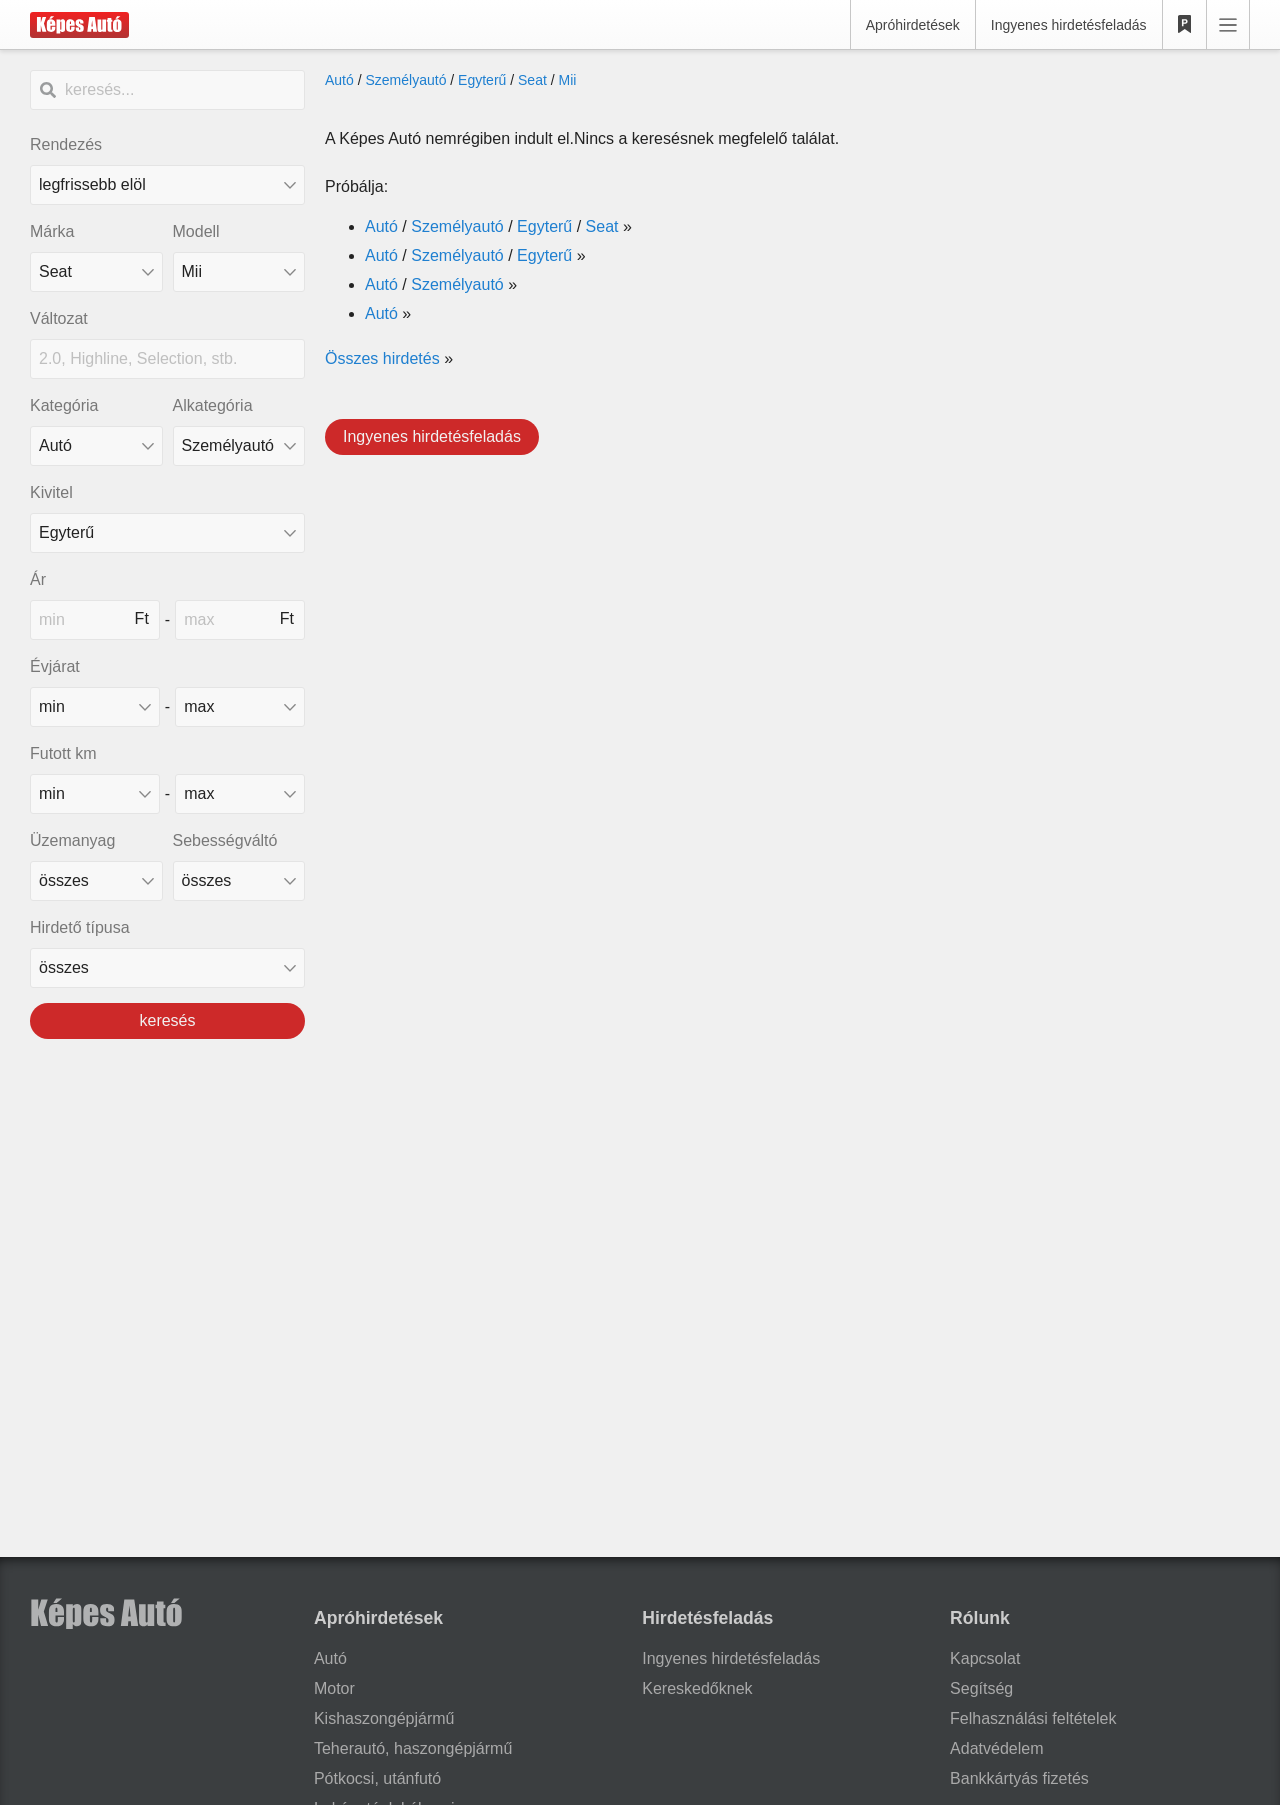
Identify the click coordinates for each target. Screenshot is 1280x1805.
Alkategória (213, 405)
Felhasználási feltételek (1033, 1718)
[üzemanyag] (96, 881)
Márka (52, 231)
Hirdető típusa (80, 927)
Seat (532, 80)
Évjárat (55, 666)
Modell (196, 231)
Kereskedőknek (697, 1688)
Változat (59, 318)
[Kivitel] (167, 533)
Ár (38, 579)
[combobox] (96, 272)
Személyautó (405, 80)
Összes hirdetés (382, 358)
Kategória (64, 405)
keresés (167, 1020)
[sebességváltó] (239, 881)
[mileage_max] (240, 794)
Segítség (981, 1688)
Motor (334, 1688)
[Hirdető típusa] (167, 968)
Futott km (63, 753)
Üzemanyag (72, 840)
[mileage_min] (95, 794)
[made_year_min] (95, 707)
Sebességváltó (225, 840)
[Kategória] (96, 446)
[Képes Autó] (79, 25)
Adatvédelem (996, 1748)
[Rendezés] (167, 185)
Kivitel (51, 492)
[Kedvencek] (1185, 25)
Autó (339, 80)
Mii (568, 80)
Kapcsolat (985, 1658)
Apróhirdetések (913, 25)
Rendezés (66, 144)
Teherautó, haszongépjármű (413, 1748)
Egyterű (482, 80)
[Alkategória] (239, 446)
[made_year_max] (240, 707)
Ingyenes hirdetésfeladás (1069, 25)
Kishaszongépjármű (384, 1718)
